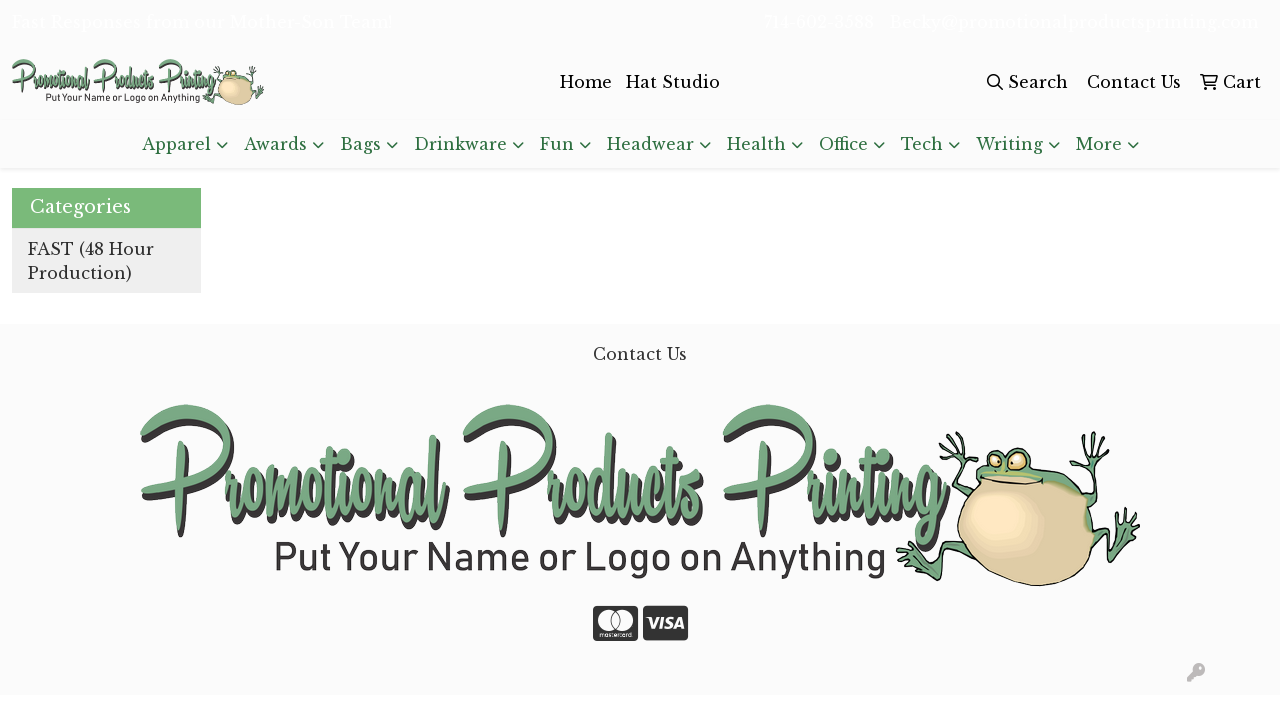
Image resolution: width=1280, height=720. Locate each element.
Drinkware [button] (460, 144)
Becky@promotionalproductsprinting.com (1073, 22)
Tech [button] (922, 144)
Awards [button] (275, 144)
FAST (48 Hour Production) (91, 261)
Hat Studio (673, 82)
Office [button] (843, 144)
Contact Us (640, 354)
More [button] (1099, 144)
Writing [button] (1009, 144)
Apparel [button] (176, 144)
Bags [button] (360, 144)
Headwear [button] (650, 144)
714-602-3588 (819, 22)
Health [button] (756, 144)
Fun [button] (557, 144)
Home (586, 82)
